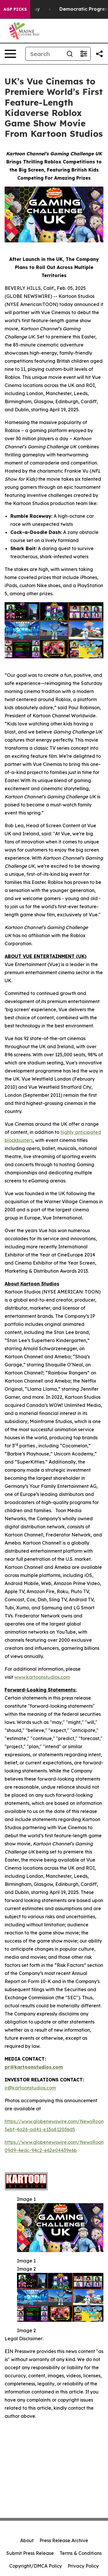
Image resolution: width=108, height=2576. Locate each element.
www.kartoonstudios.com (42, 1677)
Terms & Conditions (81, 2553)
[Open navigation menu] (10, 54)
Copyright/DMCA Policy (35, 2566)
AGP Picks (15, 9)
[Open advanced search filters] (83, 53)
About (27, 2540)
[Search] (44, 53)
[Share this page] (99, 54)
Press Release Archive (63, 2540)
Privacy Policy (83, 2566)
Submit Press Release (30, 2553)
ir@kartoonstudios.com (30, 2088)
